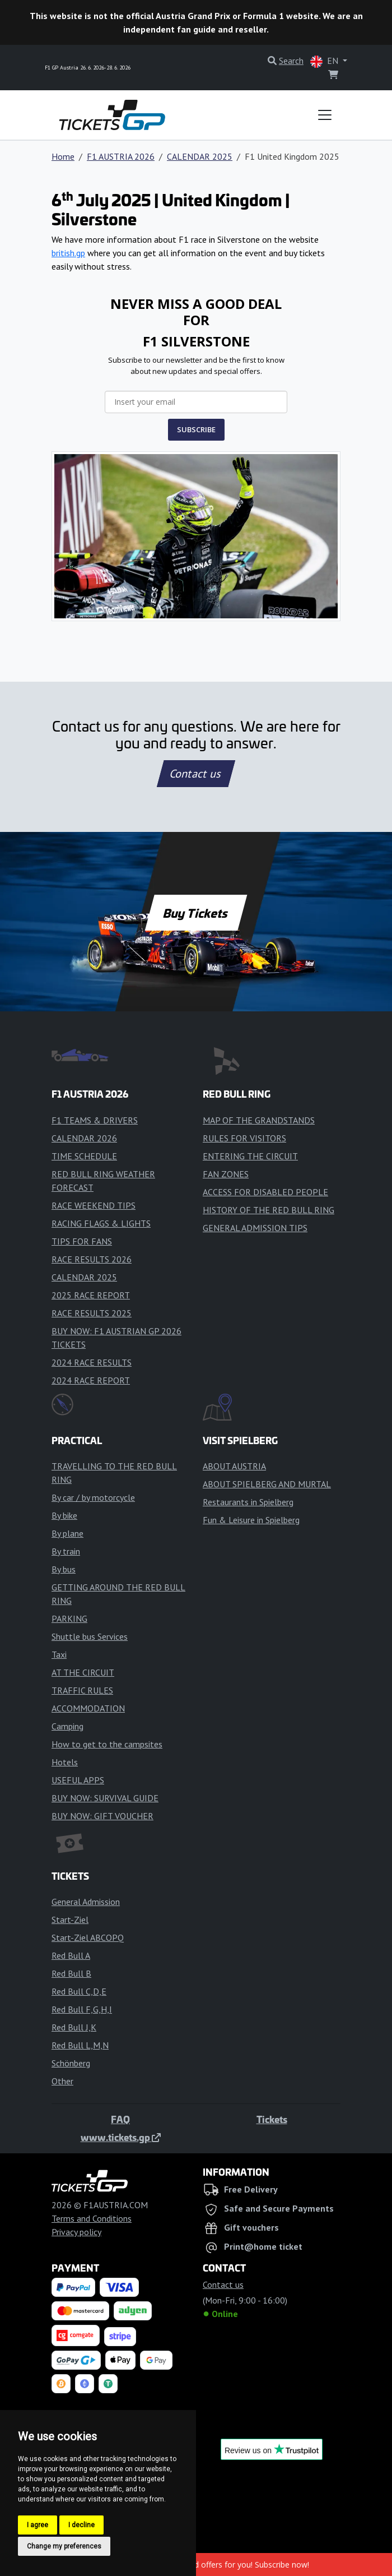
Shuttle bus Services (90, 1636)
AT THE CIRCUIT (83, 1672)
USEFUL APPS (78, 1780)
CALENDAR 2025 (199, 156)
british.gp (68, 252)
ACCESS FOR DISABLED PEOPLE (265, 1191)
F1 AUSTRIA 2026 (121, 156)
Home (63, 156)
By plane (67, 1533)
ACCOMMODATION (88, 1708)
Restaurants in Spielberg (248, 1501)
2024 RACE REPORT (91, 1380)
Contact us (196, 773)
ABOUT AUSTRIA (234, 1466)
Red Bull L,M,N (80, 2045)
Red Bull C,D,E (79, 1991)
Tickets (271, 2119)
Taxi (59, 1654)
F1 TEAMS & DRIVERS (95, 1120)
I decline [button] (81, 2525)
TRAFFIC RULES (82, 1690)
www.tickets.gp (121, 2137)
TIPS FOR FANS (82, 1241)
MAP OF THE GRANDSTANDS (259, 1120)
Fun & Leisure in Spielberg (251, 1519)
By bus (64, 1569)
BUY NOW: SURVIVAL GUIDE (105, 1797)
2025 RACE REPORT (91, 1295)
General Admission (86, 1901)
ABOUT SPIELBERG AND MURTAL (267, 1484)
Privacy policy (76, 2231)
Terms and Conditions (92, 2218)
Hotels (65, 1762)
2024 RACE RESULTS (92, 1362)
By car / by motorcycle (93, 1497)
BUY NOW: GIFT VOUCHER (102, 1815)
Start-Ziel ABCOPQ (88, 1937)
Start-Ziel (70, 1919)
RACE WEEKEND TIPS (94, 1205)
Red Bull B (71, 1973)
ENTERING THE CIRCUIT (250, 1156)
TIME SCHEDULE (84, 1156)
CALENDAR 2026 (84, 1138)
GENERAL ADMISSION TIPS (255, 1227)
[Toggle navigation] (324, 115)
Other (62, 2081)
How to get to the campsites (107, 1744)
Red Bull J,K (74, 2027)
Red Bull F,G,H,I (82, 2009)
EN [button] (325, 61)
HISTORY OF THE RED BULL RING (268, 1209)
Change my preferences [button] (64, 2546)
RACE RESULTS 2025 (92, 1313)
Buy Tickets (195, 912)
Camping (67, 1726)
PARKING (69, 1618)
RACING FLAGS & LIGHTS (101, 1223)
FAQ (120, 2119)
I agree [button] (37, 2525)
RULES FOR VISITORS (244, 1138)
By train (66, 1551)
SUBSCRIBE (196, 429)
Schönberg (71, 2063)
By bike (64, 1515)
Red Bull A (71, 1955)
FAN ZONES (226, 1174)
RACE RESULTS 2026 (92, 1259)
